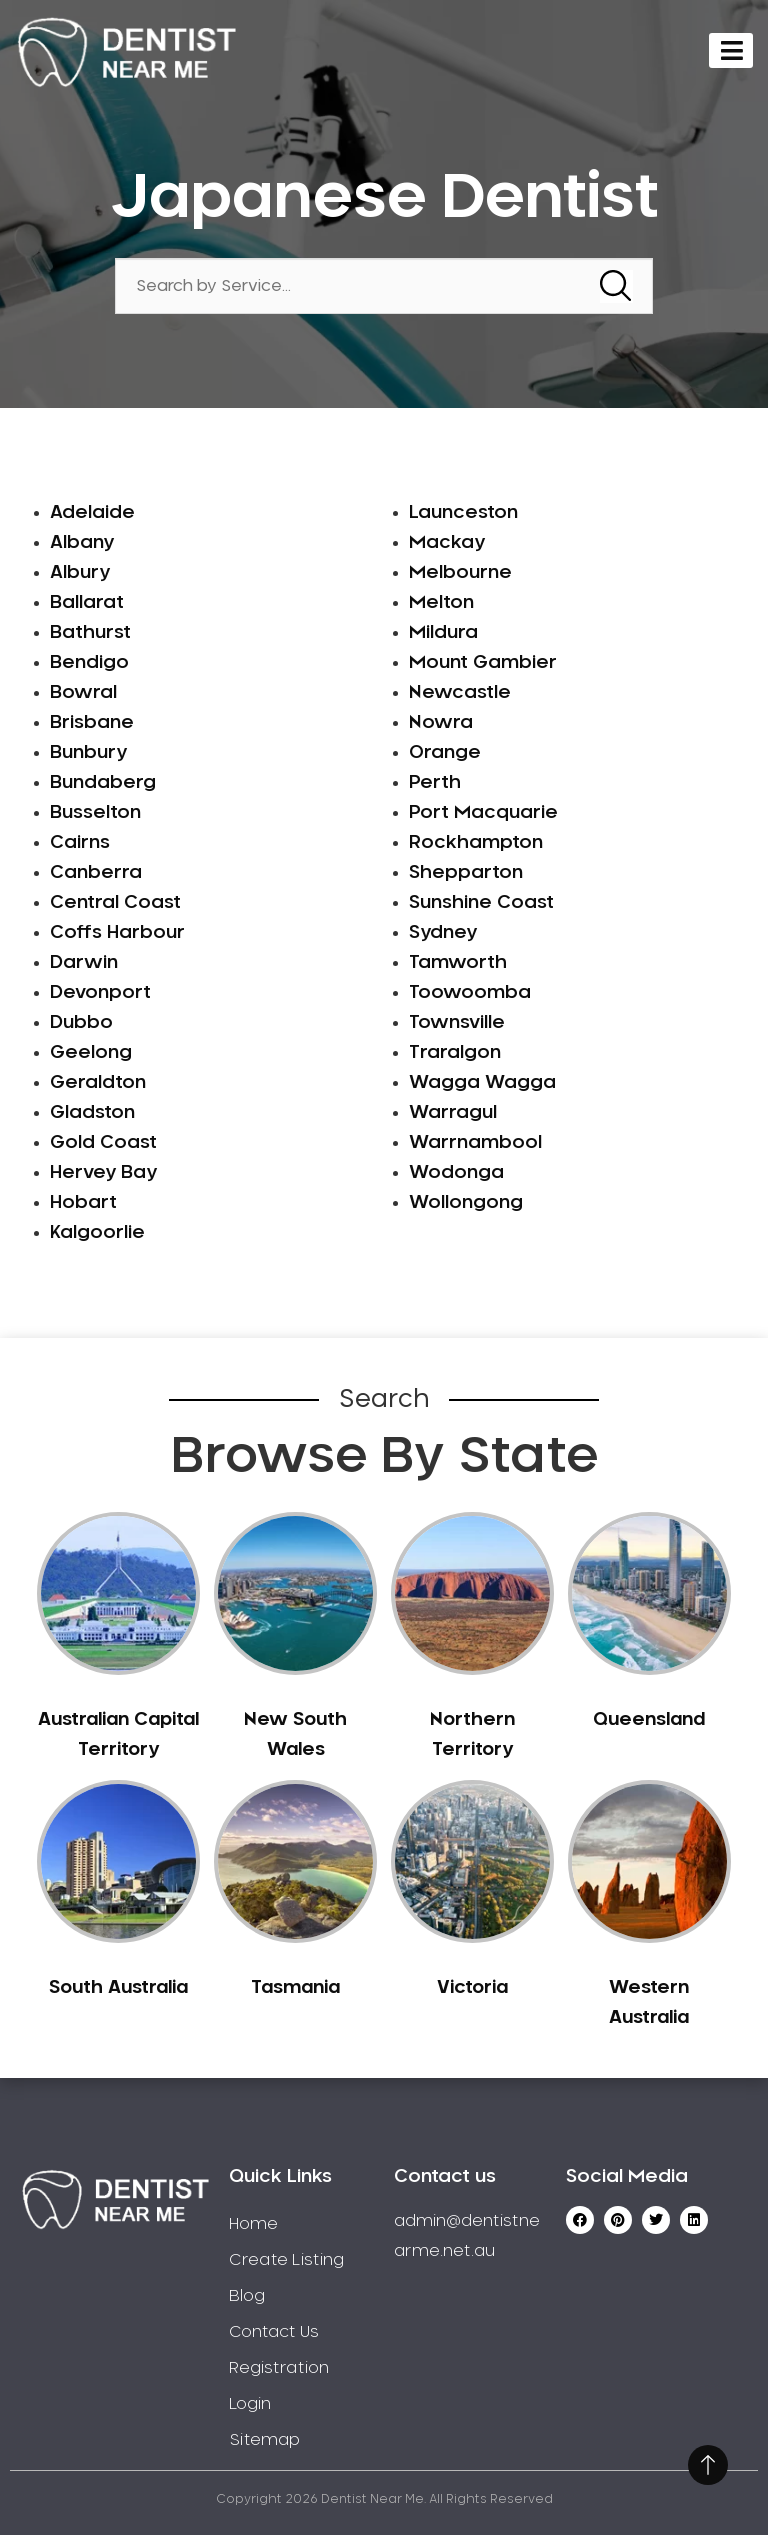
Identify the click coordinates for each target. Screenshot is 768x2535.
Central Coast (115, 903)
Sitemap (264, 2440)
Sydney (443, 933)
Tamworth (458, 963)
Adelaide (92, 513)
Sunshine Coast (481, 903)
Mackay (447, 543)
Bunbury (88, 753)
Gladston (92, 1113)
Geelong (91, 1053)
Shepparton (466, 873)
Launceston (463, 513)
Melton (441, 603)
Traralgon (455, 1053)
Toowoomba (470, 993)
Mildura (443, 633)
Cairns (80, 843)
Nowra (441, 723)
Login (250, 2404)
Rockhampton (476, 843)
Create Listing (286, 2260)
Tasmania (295, 1988)
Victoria (472, 1988)
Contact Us (274, 2332)
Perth (435, 783)
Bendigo (89, 663)
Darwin (84, 963)
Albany (82, 543)
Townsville (457, 1023)
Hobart (83, 1203)
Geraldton (98, 1083)
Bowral (83, 693)
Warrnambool (475, 1143)
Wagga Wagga (482, 1083)
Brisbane (92, 723)
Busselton (95, 813)
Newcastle (460, 693)
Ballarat (87, 603)
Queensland (649, 1720)
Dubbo (81, 1023)
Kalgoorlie (97, 1233)
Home (253, 2224)
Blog (247, 2296)
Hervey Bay (103, 1173)
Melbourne (460, 573)
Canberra (96, 873)
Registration (279, 2368)
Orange (445, 753)
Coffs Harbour (117, 933)
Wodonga (456, 1173)
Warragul (453, 1113)
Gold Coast (103, 1143)
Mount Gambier (483, 663)
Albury (80, 573)
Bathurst (90, 633)
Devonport (100, 993)
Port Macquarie (483, 813)
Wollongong (466, 1203)
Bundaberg (103, 783)
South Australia (118, 1988)
